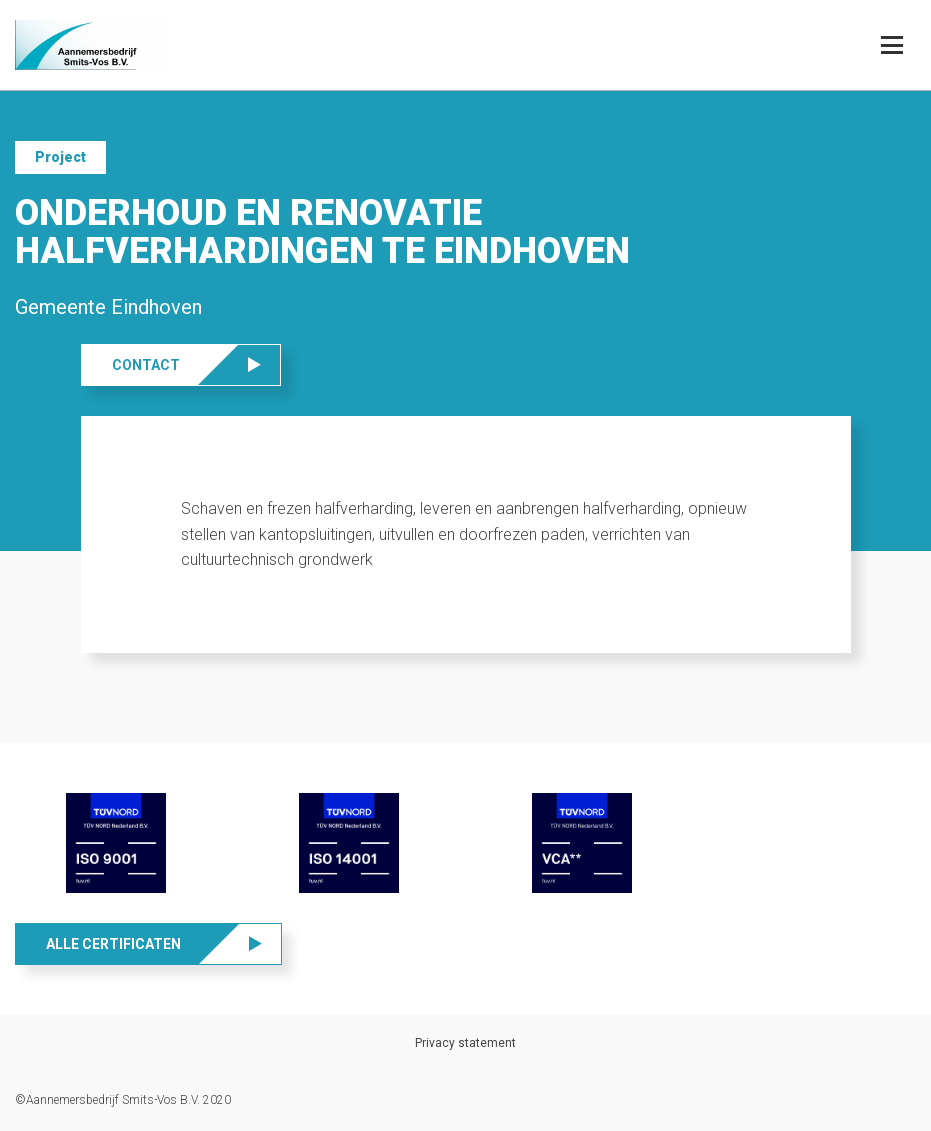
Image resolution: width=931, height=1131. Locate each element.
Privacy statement (465, 1043)
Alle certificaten (113, 944)
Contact (146, 365)
